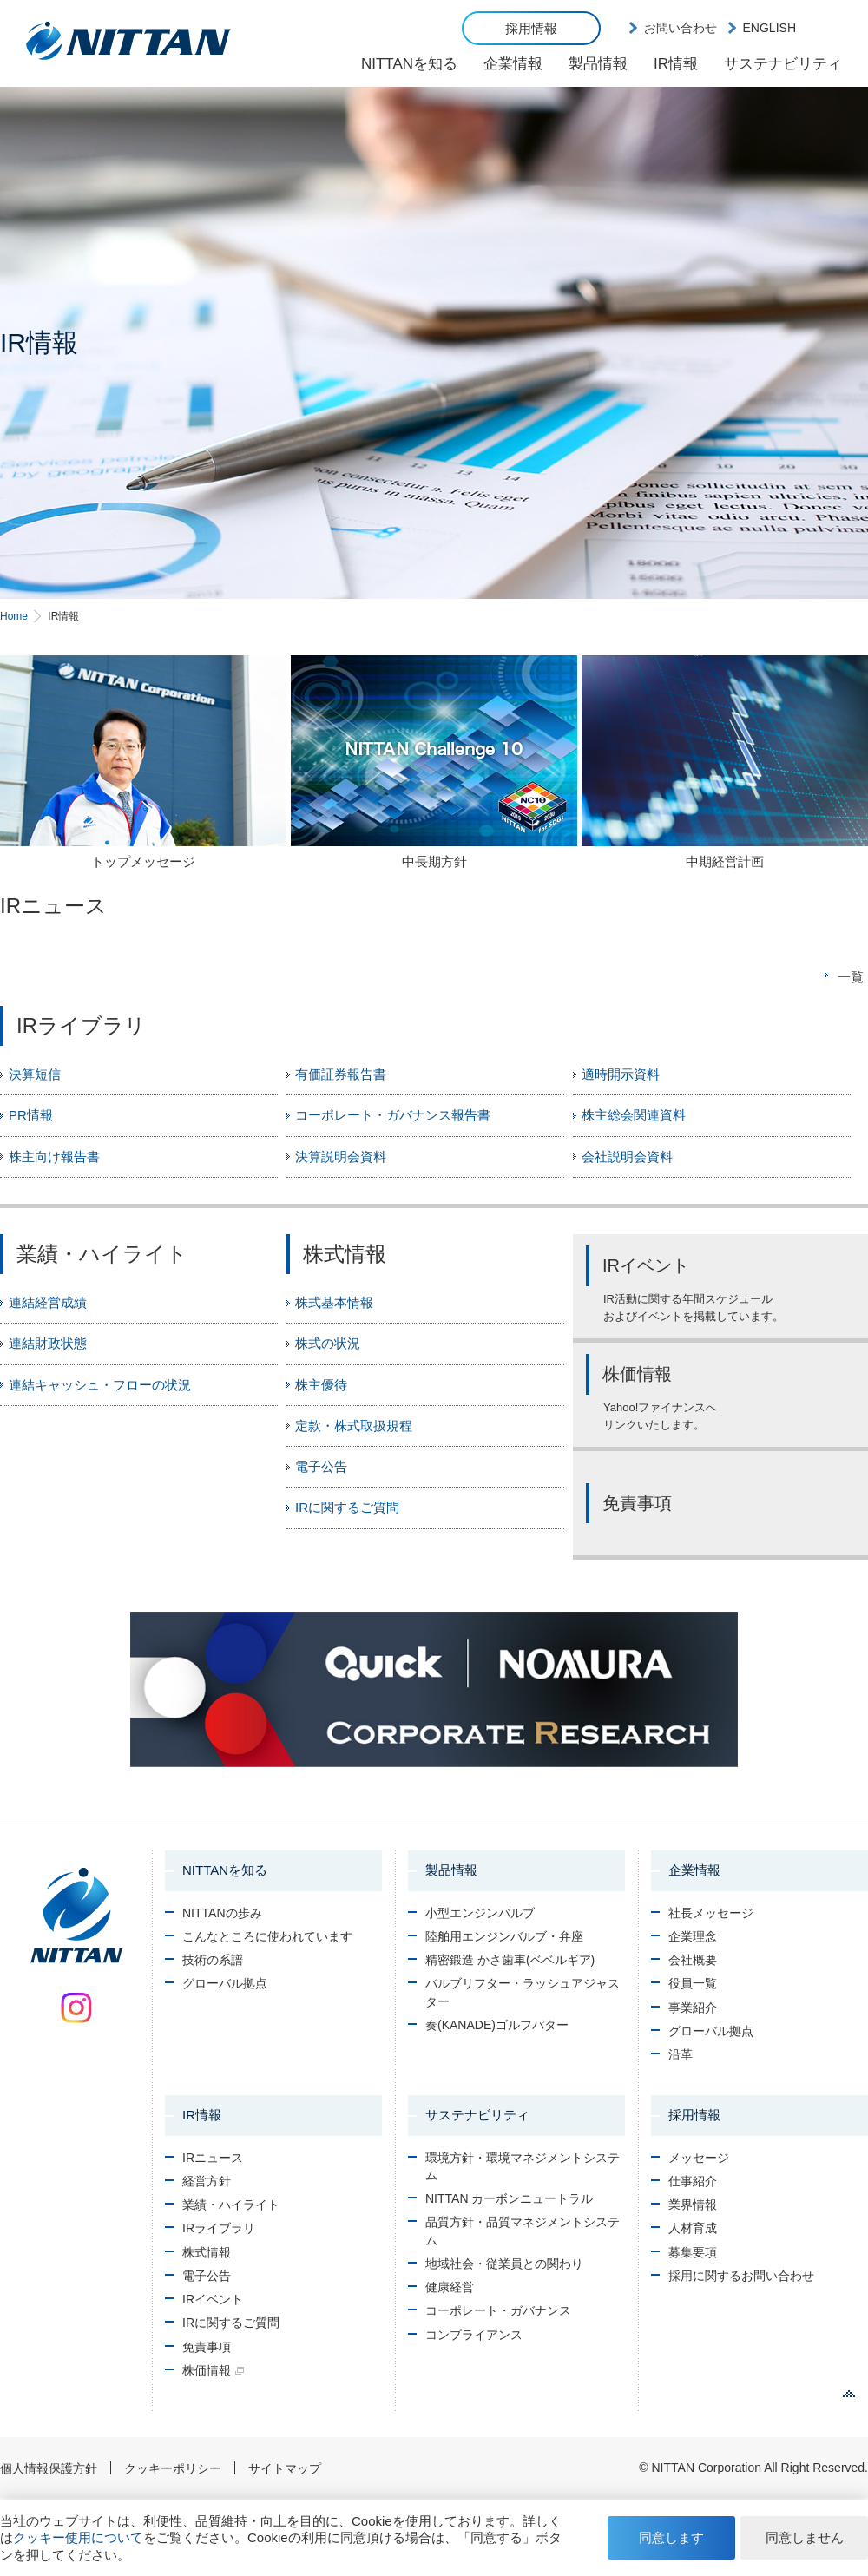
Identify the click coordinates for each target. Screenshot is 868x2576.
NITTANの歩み (222, 1913)
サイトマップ (284, 2468)
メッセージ (698, 2158)
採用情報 (531, 28)
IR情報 (676, 64)
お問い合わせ (680, 27)
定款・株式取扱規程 (353, 1425)
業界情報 (692, 2204)
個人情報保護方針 (48, 2468)
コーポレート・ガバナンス (498, 2310)
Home (14, 616)
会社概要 (692, 1960)
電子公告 (321, 1466)
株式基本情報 (334, 1302)
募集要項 (692, 2252)
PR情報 (31, 1114)
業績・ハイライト (230, 2204)
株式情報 (206, 2252)
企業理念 (692, 1936)
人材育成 (692, 2228)
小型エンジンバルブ (480, 1913)
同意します (671, 2537)
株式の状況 (327, 1343)
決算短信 (35, 1074)
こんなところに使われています (267, 1936)
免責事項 (206, 2347)
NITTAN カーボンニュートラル (509, 2198)
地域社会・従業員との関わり (504, 2263)
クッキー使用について (78, 2537)
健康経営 (449, 2287)
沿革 (680, 2054)
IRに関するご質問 (347, 1507)
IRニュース (212, 2158)
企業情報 (512, 64)
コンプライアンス (474, 2335)
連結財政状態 (48, 1343)
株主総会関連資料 (634, 1114)
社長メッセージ (710, 1913)
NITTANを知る (409, 64)
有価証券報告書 (340, 1074)
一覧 (851, 976)
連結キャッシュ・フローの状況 (100, 1384)
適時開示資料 (621, 1074)
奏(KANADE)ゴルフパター (497, 2025)
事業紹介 (692, 2007)
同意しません (805, 2537)
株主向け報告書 (54, 1156)
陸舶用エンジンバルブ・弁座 (504, 1936)
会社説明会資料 (627, 1156)
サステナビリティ (783, 64)
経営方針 (206, 2181)
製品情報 (598, 64)
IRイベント (212, 2299)
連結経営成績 (48, 1302)
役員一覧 (692, 1983)
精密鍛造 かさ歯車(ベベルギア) (510, 1960)
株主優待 (321, 1384)
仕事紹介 (692, 2181)
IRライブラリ (218, 2228)
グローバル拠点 (224, 1983)
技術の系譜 (212, 1960)
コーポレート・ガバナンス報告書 (392, 1114)
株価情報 (206, 2370)
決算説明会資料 (340, 1156)
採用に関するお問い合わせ (741, 2276)
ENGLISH (769, 27)
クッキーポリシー (172, 2468)
